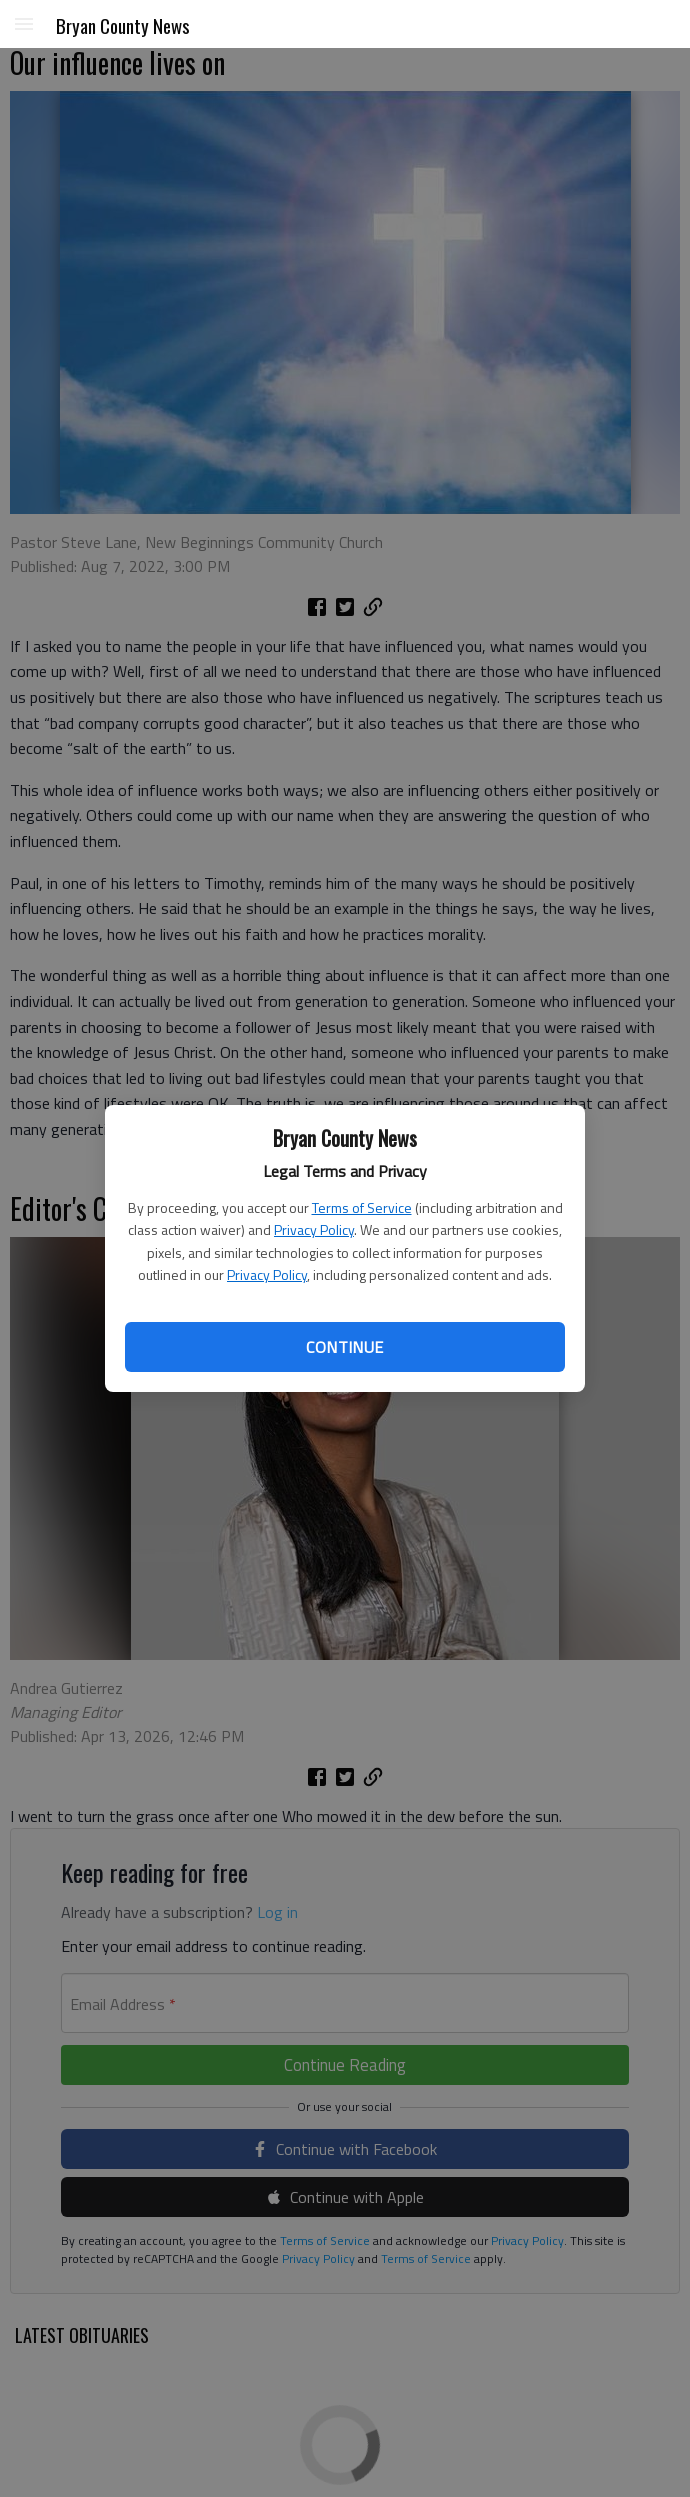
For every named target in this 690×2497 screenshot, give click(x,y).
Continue (344, 1347)
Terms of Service (362, 1207)
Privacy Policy (314, 1229)
